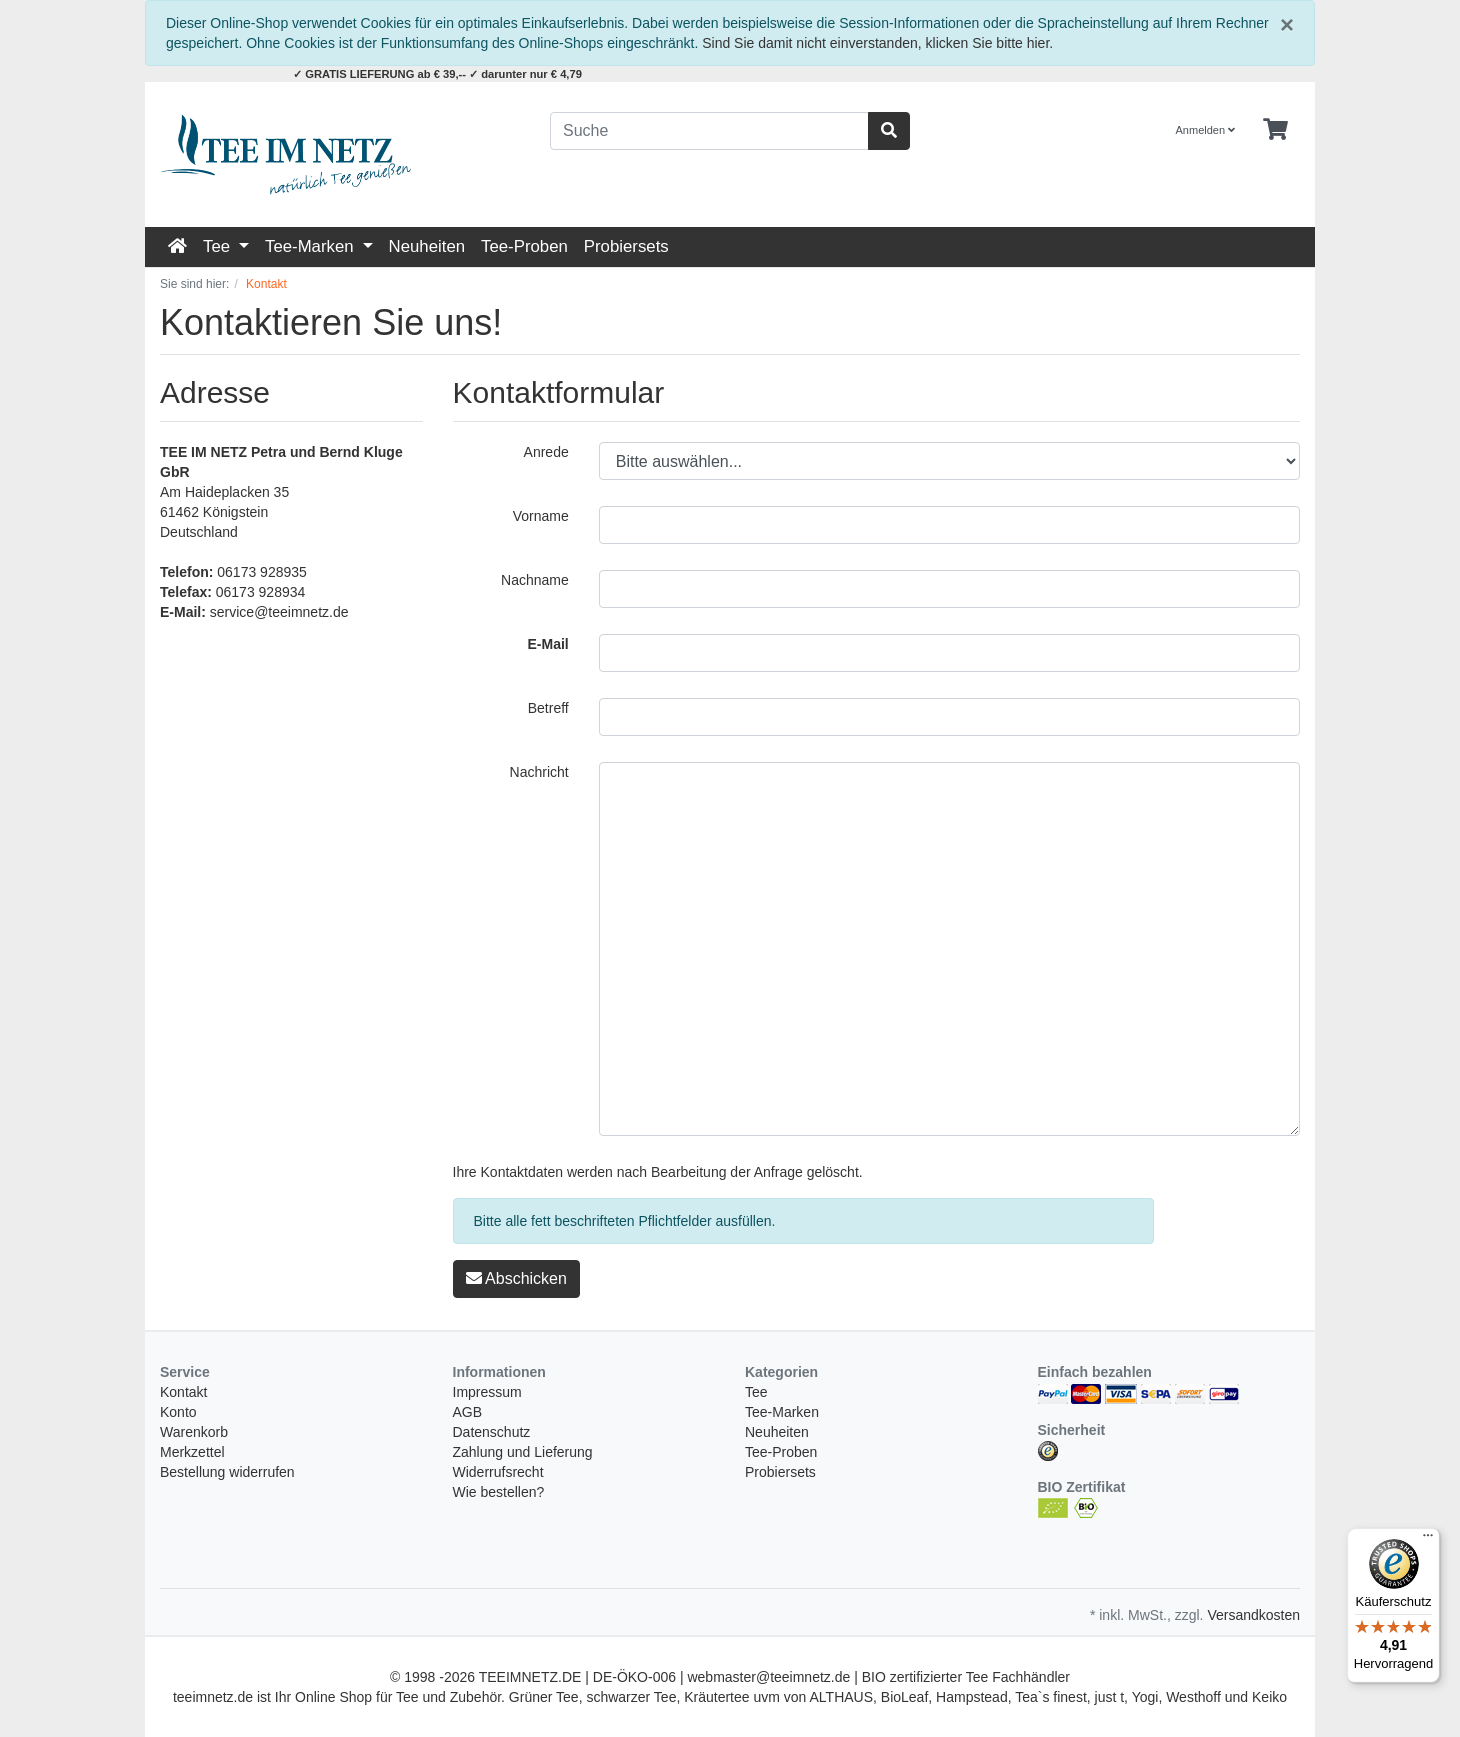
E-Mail (548, 644)
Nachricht (539, 772)
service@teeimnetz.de (279, 612)
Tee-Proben (524, 246)
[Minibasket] (1275, 130)
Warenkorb (194, 1432)
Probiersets (626, 246)
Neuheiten (427, 246)
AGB (468, 1412)
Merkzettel (192, 1452)
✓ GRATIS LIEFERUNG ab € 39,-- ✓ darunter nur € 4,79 (437, 74)
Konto (178, 1412)
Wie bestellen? (499, 1492)
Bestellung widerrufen (227, 1472)
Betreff (548, 708)
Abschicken (516, 1278)
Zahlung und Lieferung (523, 1452)
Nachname (535, 580)
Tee (219, 246)
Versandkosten (1253, 1615)
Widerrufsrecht (498, 1472)
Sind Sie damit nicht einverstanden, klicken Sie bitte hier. (877, 43)
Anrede (546, 452)
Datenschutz (492, 1432)
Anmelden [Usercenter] (1206, 130)
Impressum (487, 1392)
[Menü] (1428, 1540)
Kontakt (183, 1392)
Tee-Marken (311, 246)
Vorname (541, 516)
